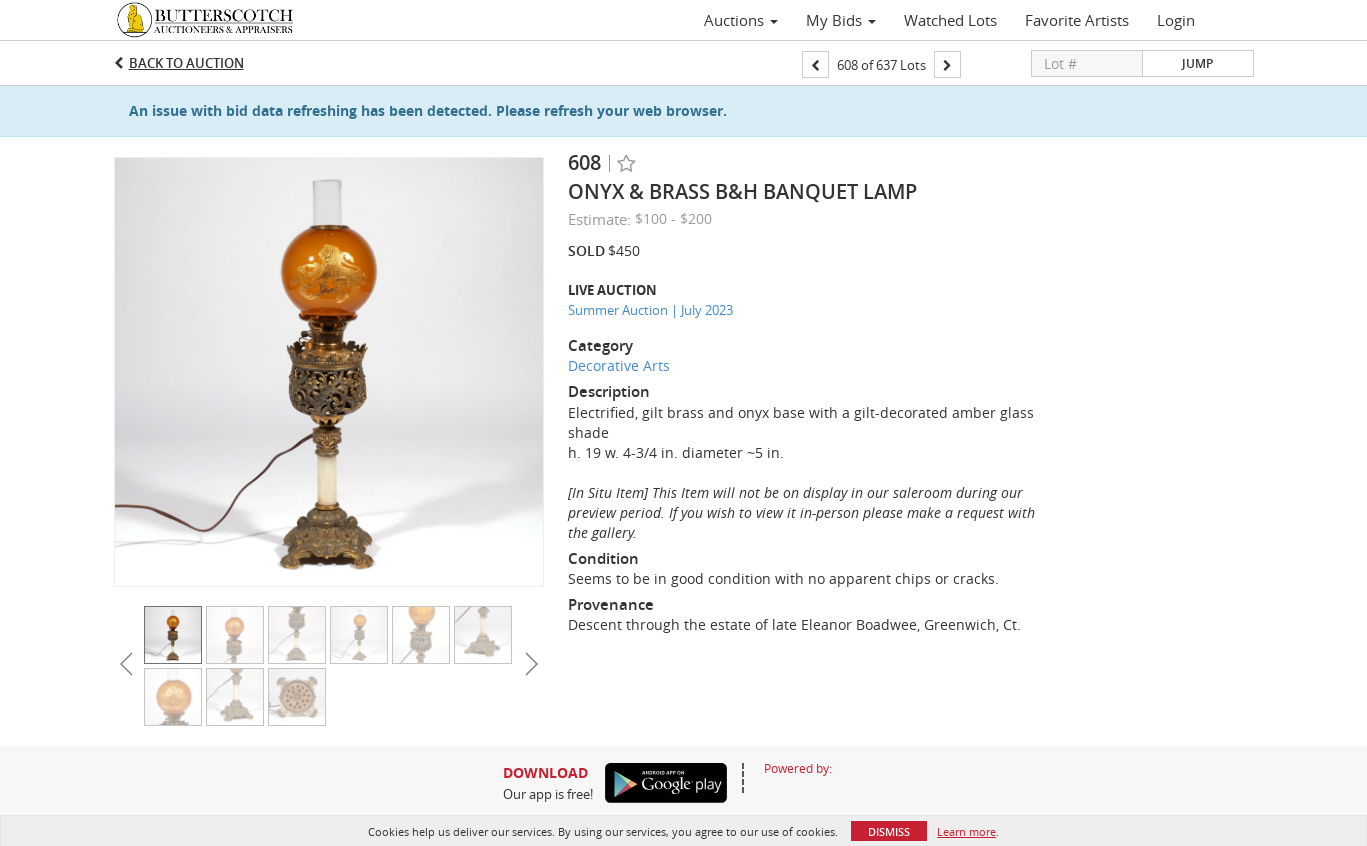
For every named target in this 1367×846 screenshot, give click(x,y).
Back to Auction (186, 63)
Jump (1197, 63)
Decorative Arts (619, 365)
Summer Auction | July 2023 (650, 310)
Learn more (966, 831)
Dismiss (889, 831)
